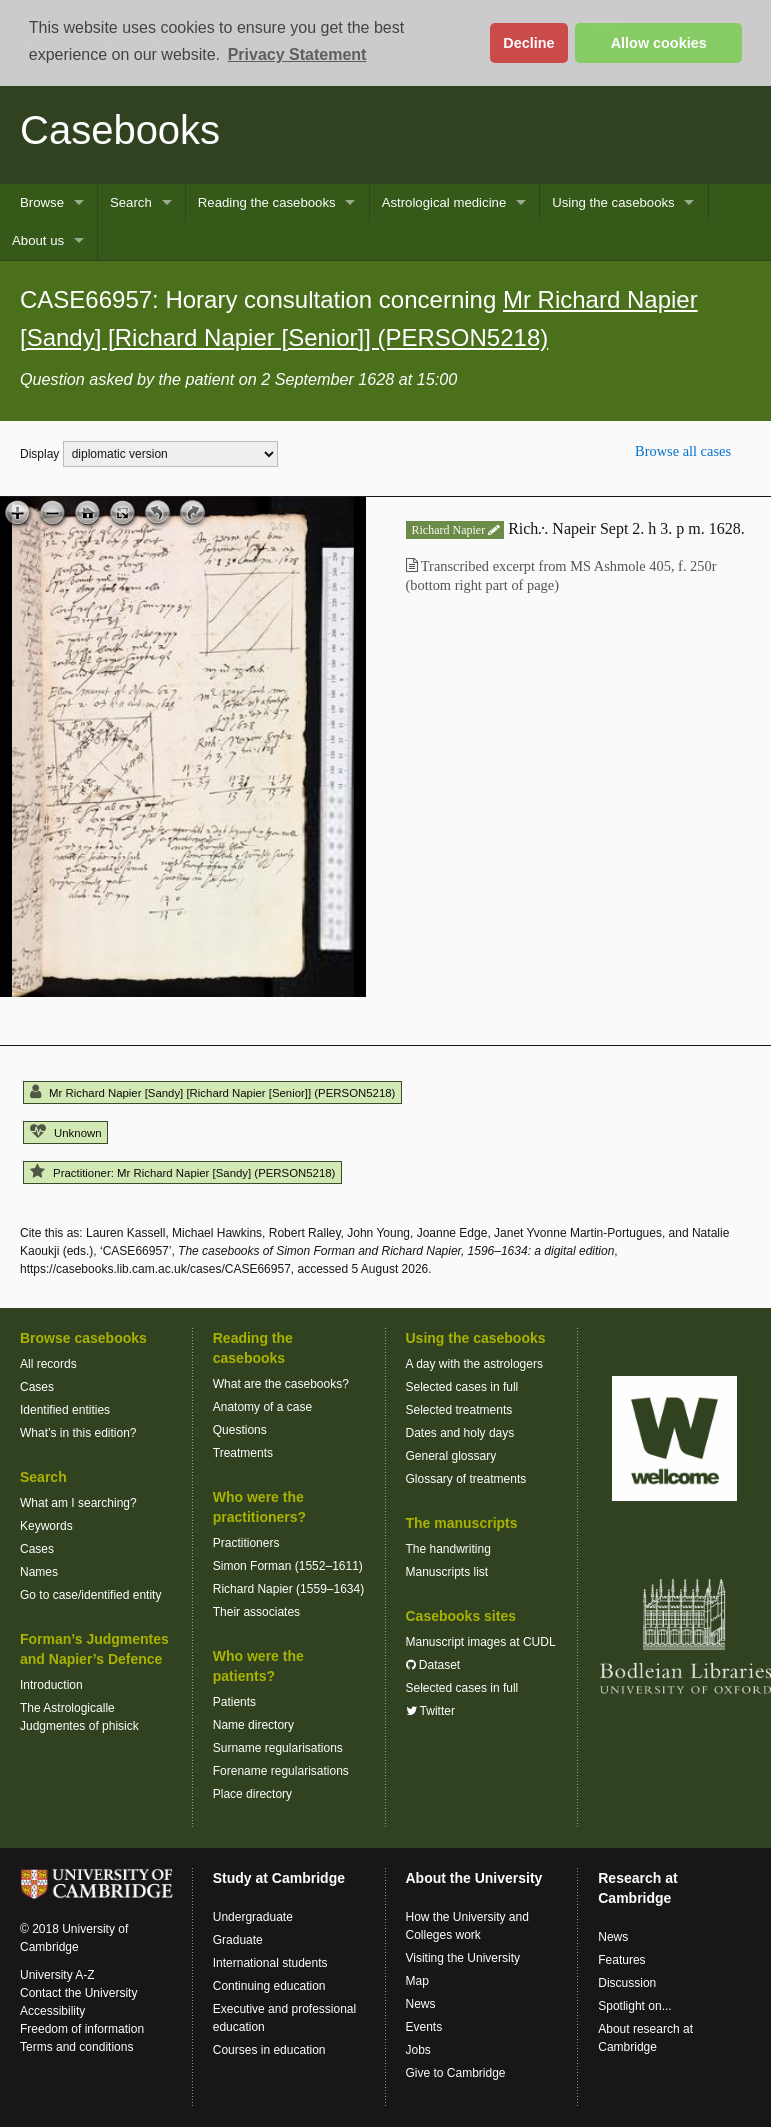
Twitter (430, 1711)
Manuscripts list (447, 1572)
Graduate (238, 1940)
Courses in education (269, 2050)
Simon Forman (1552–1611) (288, 1566)
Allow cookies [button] (659, 43)
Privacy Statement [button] (297, 54)
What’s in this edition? (78, 1433)
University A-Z (57, 1975)
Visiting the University (463, 1958)
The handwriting (448, 1549)
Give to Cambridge (456, 2073)
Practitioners (246, 1543)
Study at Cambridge (279, 1878)
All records (48, 1364)
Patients (234, 1702)
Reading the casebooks (267, 202)
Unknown (65, 1133)
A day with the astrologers (474, 1364)
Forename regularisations (281, 1771)
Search (131, 202)
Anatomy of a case (262, 1407)
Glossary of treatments (466, 1479)
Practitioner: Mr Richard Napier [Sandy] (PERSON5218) (182, 1173)
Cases (37, 1387)
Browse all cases (683, 451)
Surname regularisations (278, 1748)
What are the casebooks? (281, 1384)
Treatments (243, 1453)
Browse (42, 202)
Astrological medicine (444, 202)
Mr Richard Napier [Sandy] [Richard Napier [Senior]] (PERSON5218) (212, 1093)
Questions (240, 1430)
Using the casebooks (613, 202)
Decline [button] (528, 43)
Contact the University (78, 1993)
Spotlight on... (634, 2006)
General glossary (451, 1456)
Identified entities (65, 1410)
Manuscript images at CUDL (481, 1642)
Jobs (418, 2050)
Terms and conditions (76, 2047)
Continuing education (269, 1986)
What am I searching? (78, 1503)
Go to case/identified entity (90, 1595)
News (421, 2004)
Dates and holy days (460, 1433)
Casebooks (120, 130)
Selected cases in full (462, 1387)
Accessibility (52, 2011)
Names (39, 1572)
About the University (474, 1878)
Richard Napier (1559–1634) (288, 1589)
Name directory (253, 1725)
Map (417, 1981)
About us (38, 240)
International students (270, 1963)
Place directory (252, 1794)
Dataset (433, 1665)
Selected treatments (459, 1410)
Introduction (51, 1685)
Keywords (46, 1526)
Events (424, 2027)
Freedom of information (82, 2029)
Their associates (256, 1612)
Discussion (627, 1983)
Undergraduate (253, 1917)
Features (621, 1960)
